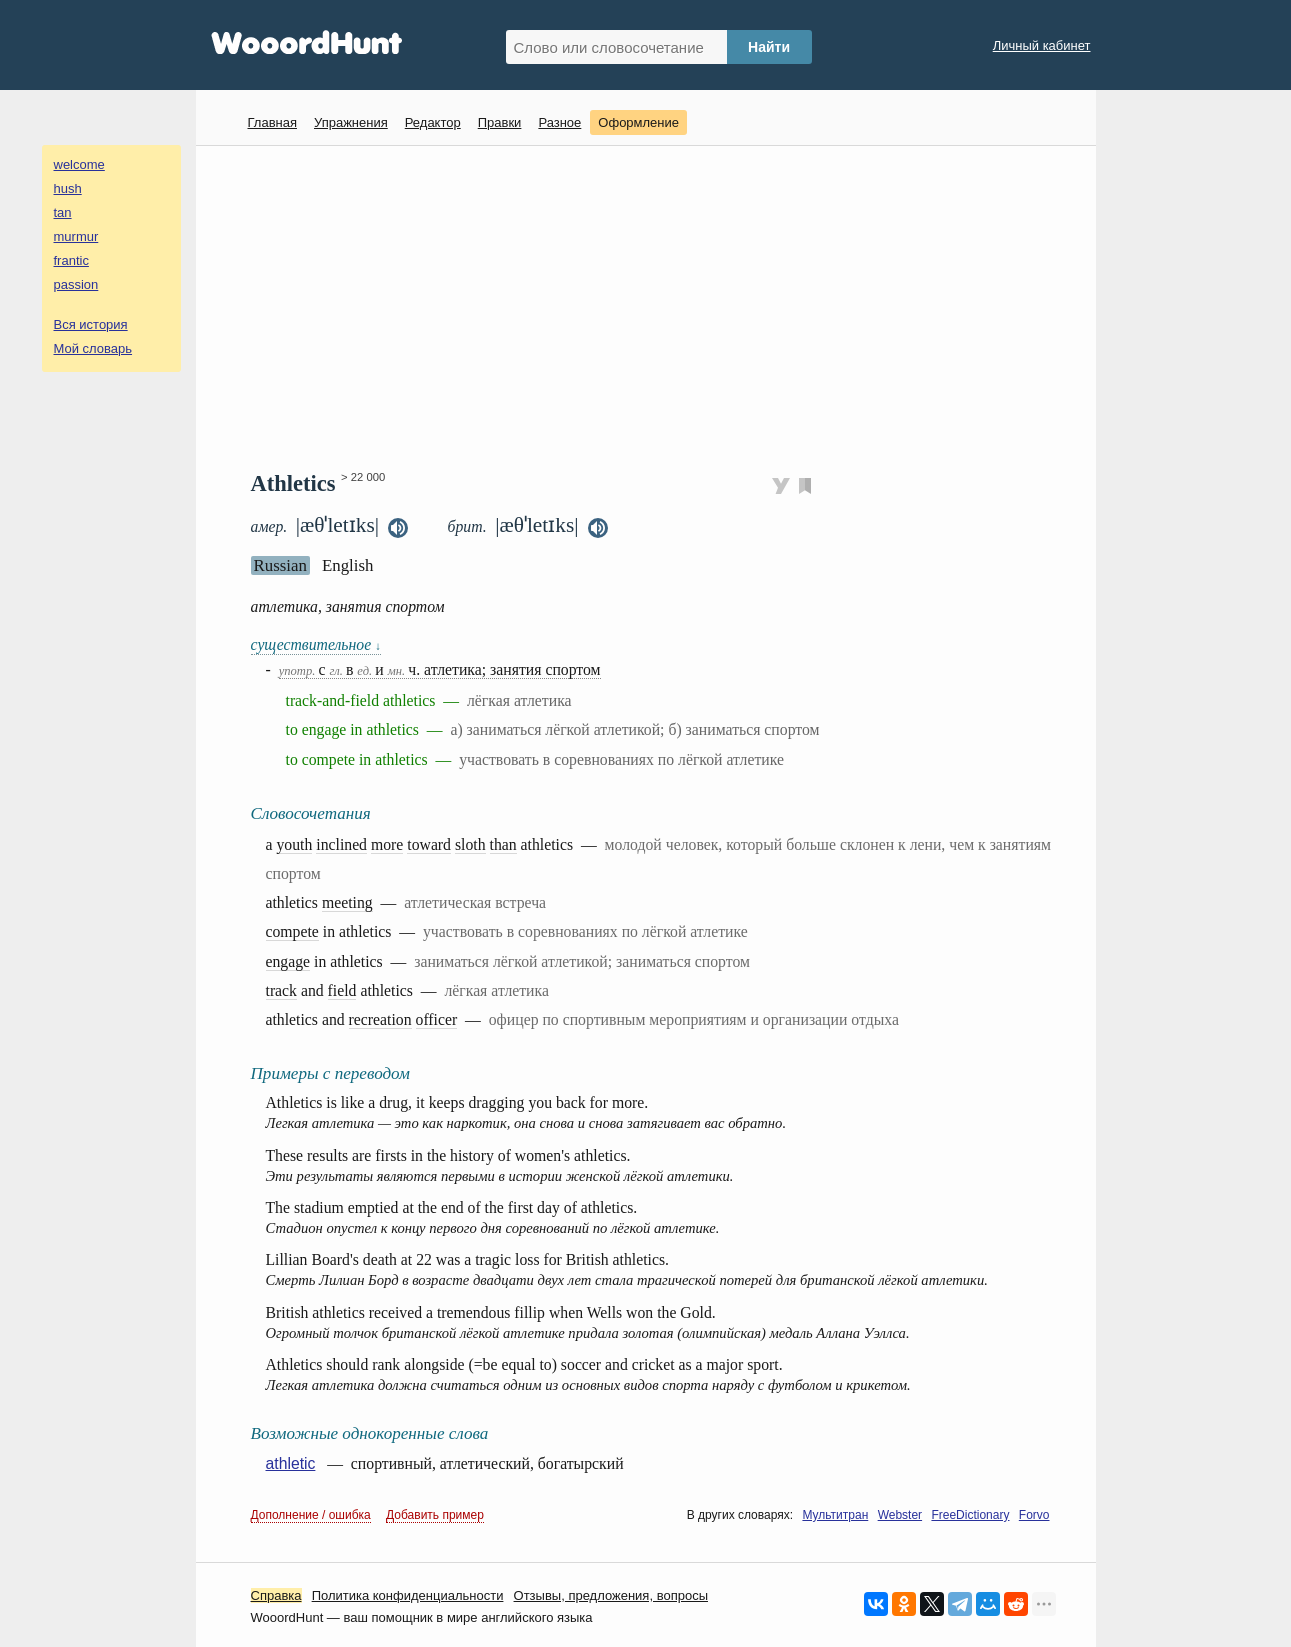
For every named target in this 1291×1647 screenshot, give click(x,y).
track (281, 990)
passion (76, 284)
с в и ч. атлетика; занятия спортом (440, 669)
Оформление (638, 122)
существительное (316, 644)
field (342, 990)
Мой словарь (93, 348)
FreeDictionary (970, 1515)
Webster (900, 1515)
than (503, 844)
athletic (291, 1463)
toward (429, 844)
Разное (559, 122)
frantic (71, 260)
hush (68, 188)
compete (292, 931)
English (348, 565)
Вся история (91, 324)
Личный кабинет (1042, 45)
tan (63, 212)
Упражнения (351, 122)
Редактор (433, 122)
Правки (500, 122)
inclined (341, 844)
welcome (79, 164)
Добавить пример (435, 1515)
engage (288, 961)
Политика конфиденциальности (408, 1595)
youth (294, 844)
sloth (470, 844)
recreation (380, 1019)
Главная (272, 122)
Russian (280, 565)
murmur (76, 236)
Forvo (1034, 1515)
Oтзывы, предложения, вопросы (611, 1595)
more (387, 844)
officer (437, 1019)
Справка (276, 1595)
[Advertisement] (653, 306)
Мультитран (835, 1515)
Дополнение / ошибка (311, 1515)
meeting (347, 902)
